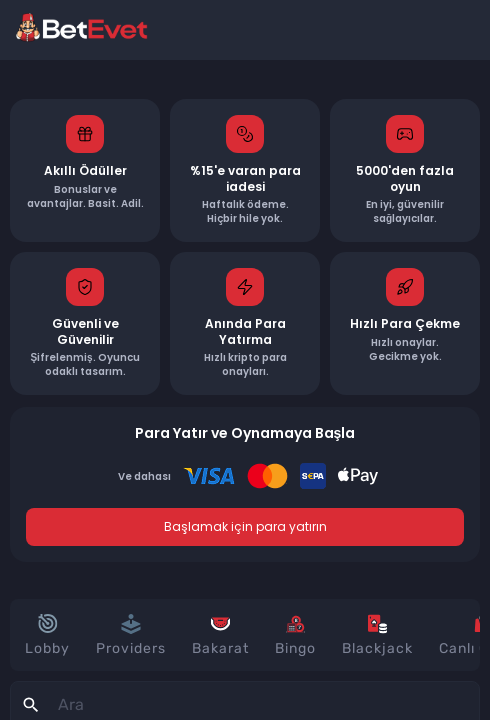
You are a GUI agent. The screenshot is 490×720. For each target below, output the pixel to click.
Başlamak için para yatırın (245, 526)
